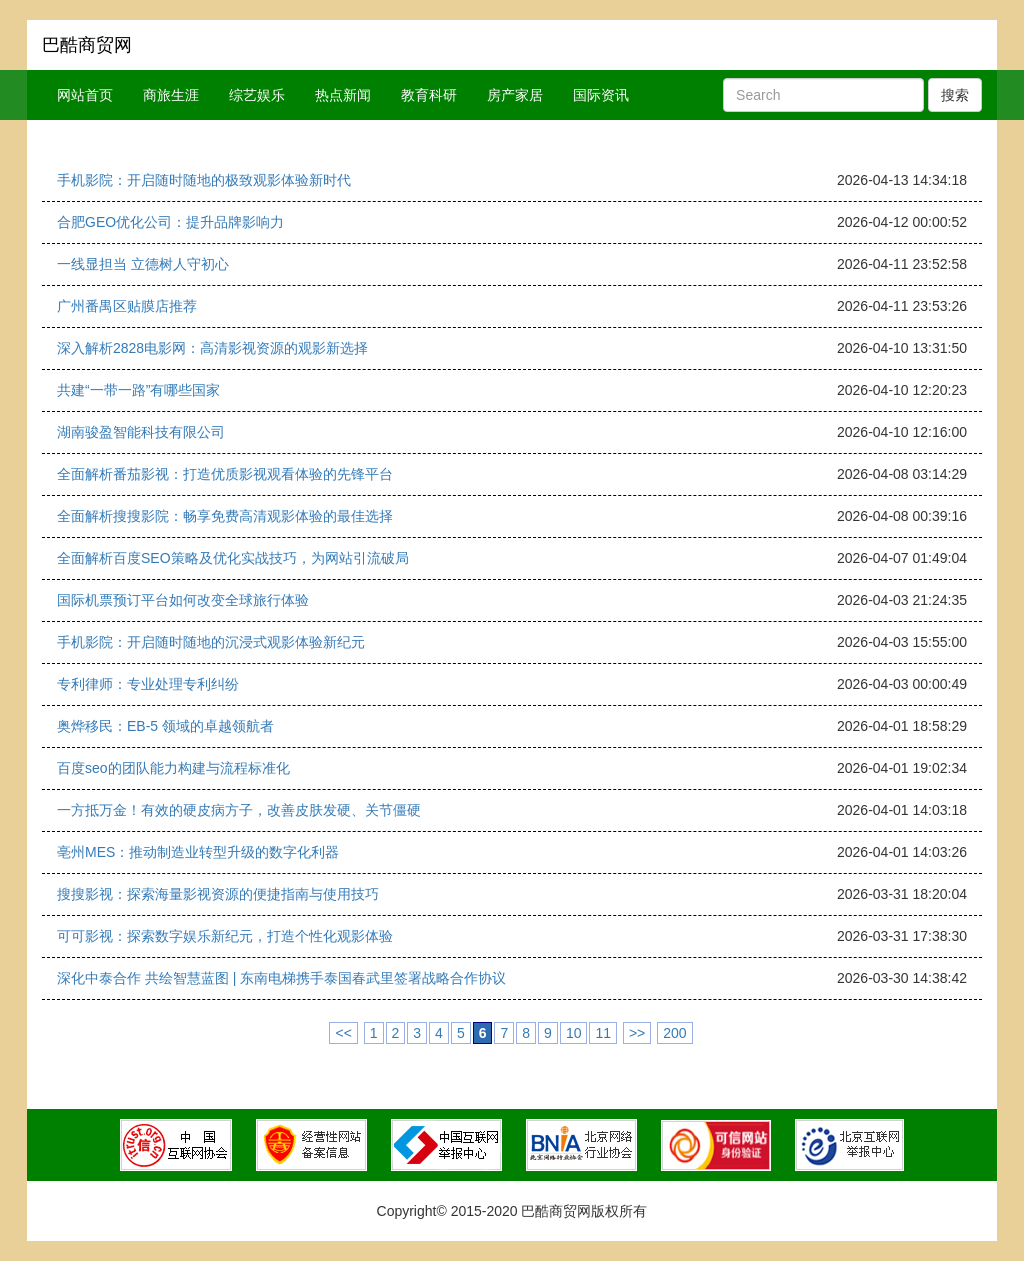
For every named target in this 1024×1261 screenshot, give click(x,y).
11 (603, 1033)
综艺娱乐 (257, 95)
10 (574, 1033)
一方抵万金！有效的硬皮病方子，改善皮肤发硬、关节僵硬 (239, 810)
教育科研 (429, 95)
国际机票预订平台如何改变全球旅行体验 (183, 600)
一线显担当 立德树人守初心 (143, 264)
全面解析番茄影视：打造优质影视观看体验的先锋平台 (225, 474)
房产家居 (515, 95)
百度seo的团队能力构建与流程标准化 (173, 768)
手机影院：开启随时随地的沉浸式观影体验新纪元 (211, 642)
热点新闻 (343, 95)
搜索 (955, 95)
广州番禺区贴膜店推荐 (127, 306)
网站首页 (85, 95)
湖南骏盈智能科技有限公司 (141, 432)
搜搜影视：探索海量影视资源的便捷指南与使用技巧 (218, 894)
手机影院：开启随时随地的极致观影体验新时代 (204, 180)
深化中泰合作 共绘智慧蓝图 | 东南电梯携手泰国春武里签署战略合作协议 (281, 978)
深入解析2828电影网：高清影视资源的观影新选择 (212, 348)
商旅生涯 (171, 95)
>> (637, 1033)
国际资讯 (601, 95)
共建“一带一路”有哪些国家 (138, 390)
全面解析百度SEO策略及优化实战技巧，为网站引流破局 (233, 558)
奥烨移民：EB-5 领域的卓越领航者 (165, 726)
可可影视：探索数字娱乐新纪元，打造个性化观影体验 (225, 936)
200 (674, 1033)
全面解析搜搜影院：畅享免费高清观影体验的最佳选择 (225, 516)
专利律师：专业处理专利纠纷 (148, 684)
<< (343, 1033)
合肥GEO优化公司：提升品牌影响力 (170, 222)
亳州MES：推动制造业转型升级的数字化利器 (198, 852)
